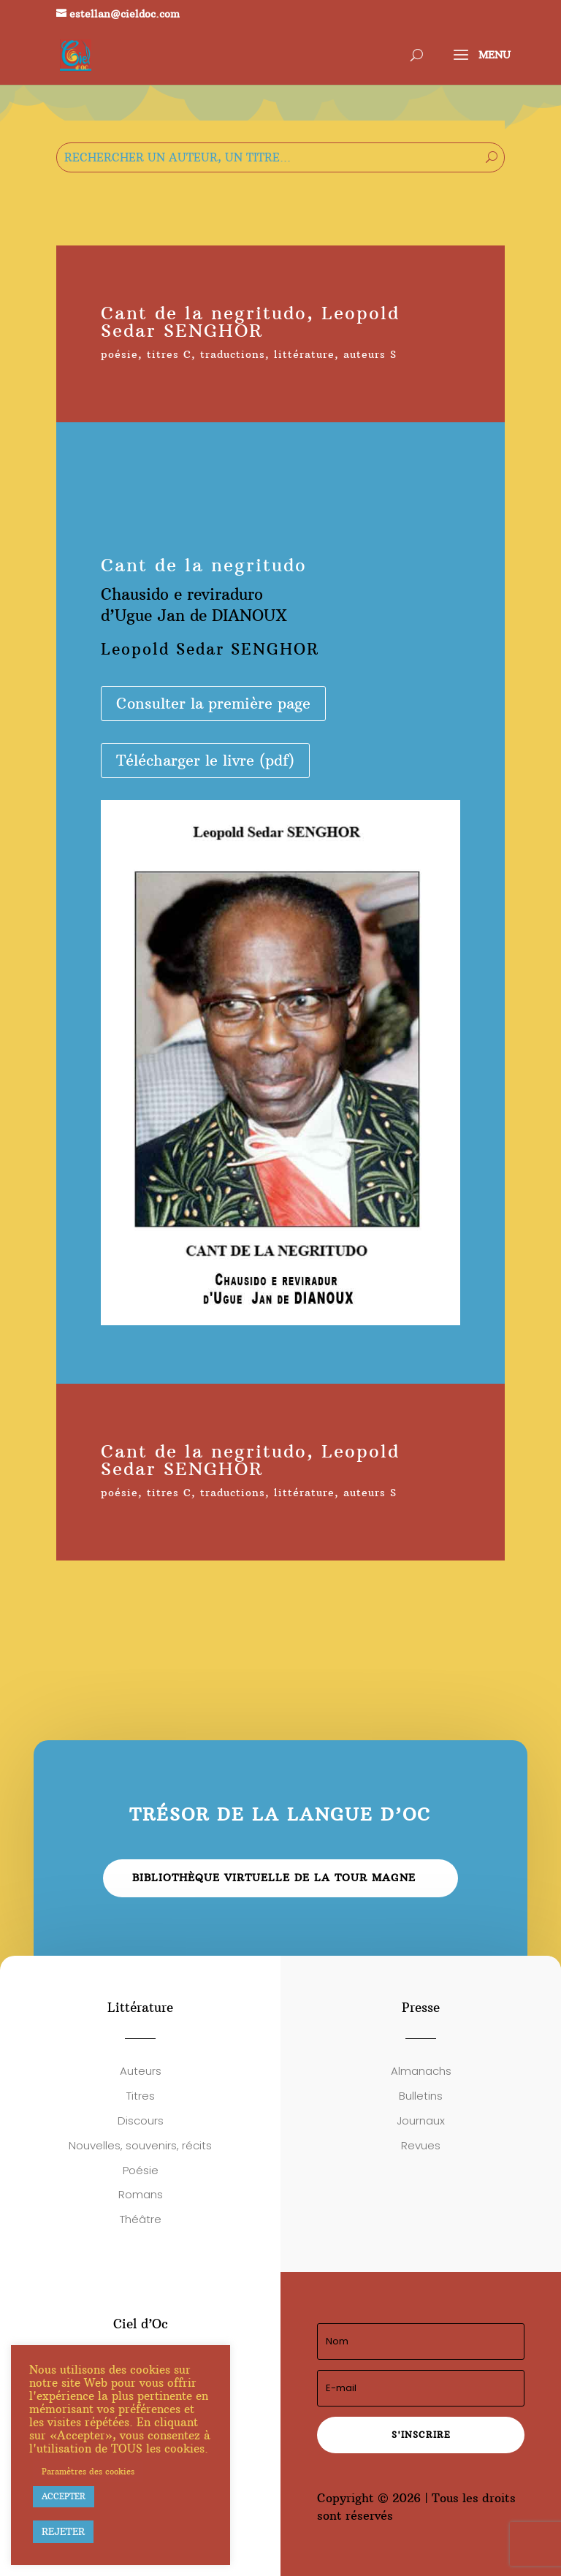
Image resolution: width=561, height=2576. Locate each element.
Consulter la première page (213, 703)
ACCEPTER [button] (63, 2496)
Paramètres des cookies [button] (88, 2471)
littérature (304, 354)
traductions (232, 354)
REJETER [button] (63, 2531)
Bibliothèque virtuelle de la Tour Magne (274, 1877)
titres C (169, 354)
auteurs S (370, 354)
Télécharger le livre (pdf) (205, 760)
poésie (119, 354)
